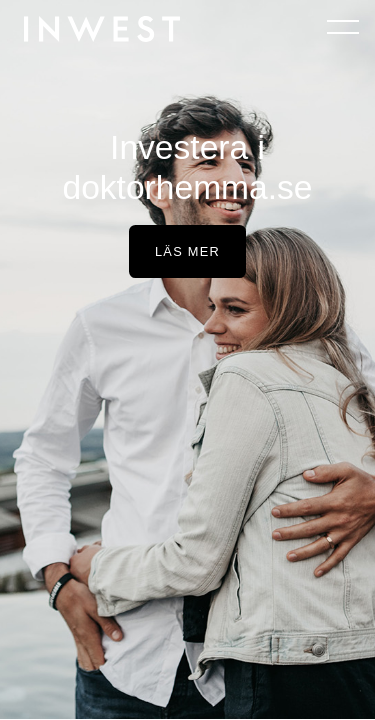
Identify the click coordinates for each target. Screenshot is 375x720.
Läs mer (187, 251)
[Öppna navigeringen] (343, 26)
